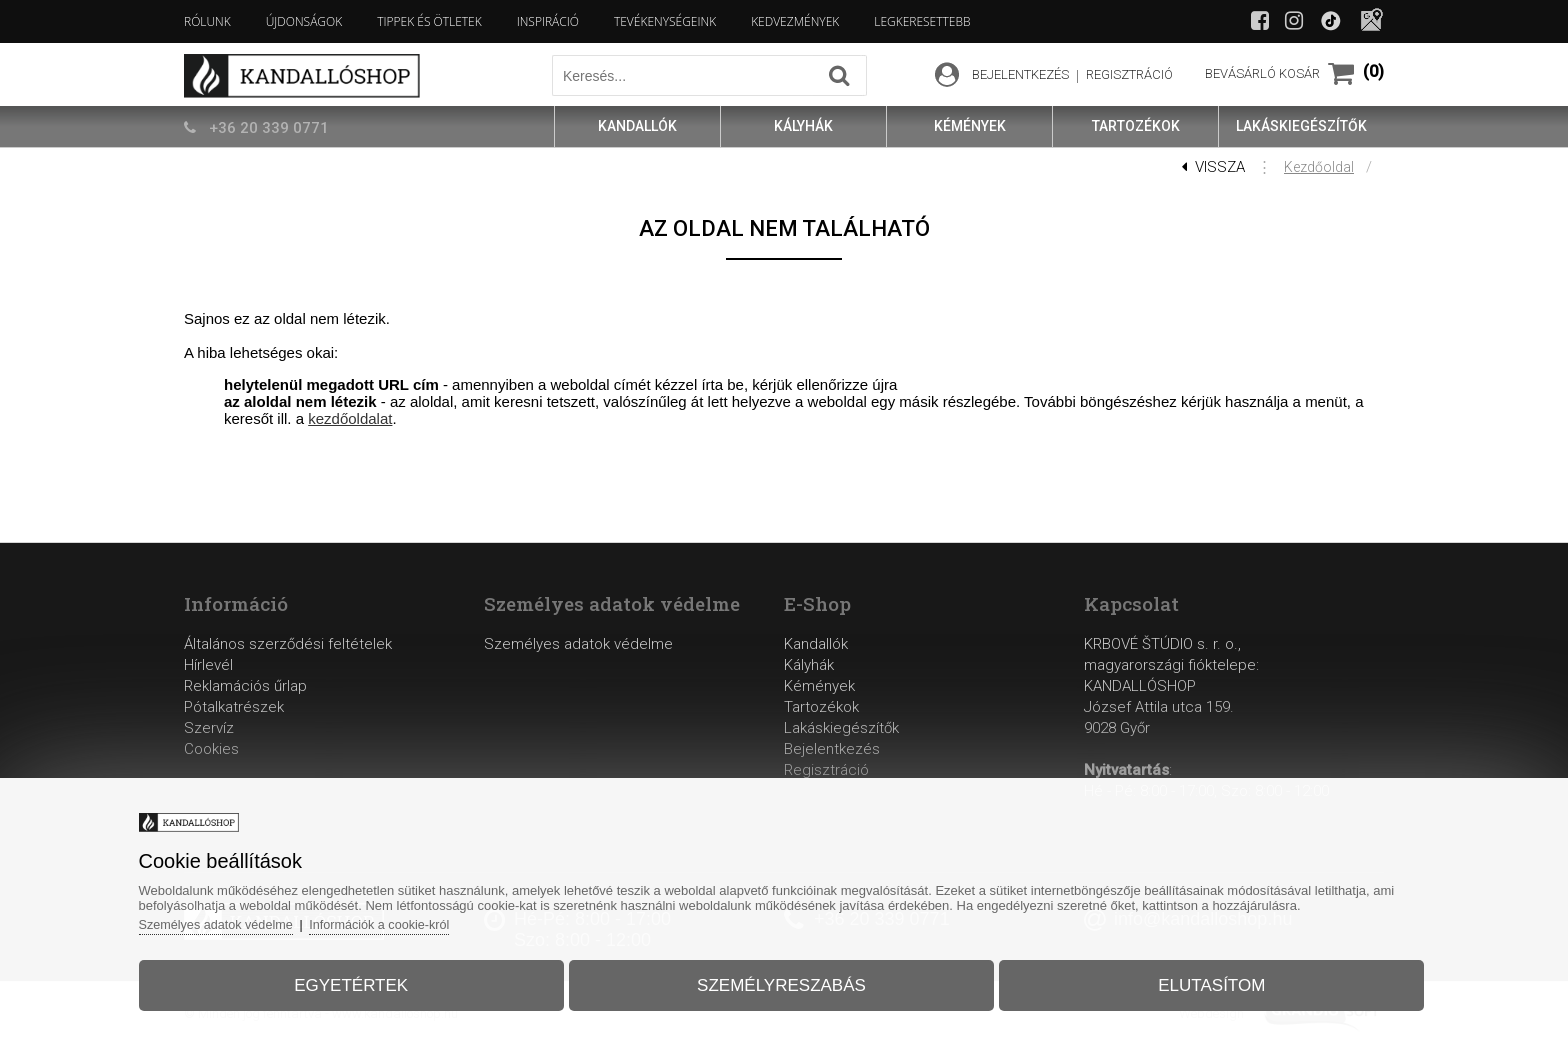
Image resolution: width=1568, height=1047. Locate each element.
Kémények (819, 686)
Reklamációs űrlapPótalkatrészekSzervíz (245, 707)
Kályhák (809, 665)
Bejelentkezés (832, 749)
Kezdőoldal (1319, 167)
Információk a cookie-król (404, 919)
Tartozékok (821, 707)
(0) (1373, 71)
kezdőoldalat (350, 418)
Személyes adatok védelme (578, 644)
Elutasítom (1199, 980)
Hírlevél (208, 665)
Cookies (211, 749)
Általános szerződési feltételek (288, 644)
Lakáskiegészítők (841, 728)
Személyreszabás (781, 980)
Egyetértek (363, 980)
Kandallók (816, 644)
